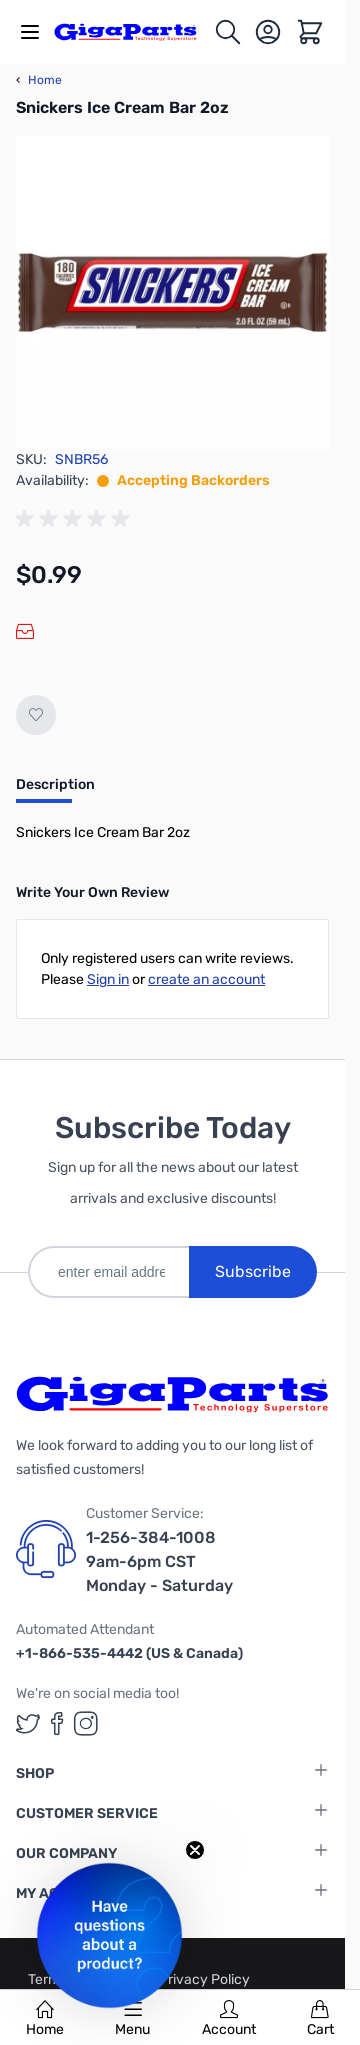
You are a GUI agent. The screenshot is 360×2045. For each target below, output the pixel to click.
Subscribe (253, 1271)
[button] (109, 1935)
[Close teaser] (195, 1850)
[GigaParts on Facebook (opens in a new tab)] (57, 1723)
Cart (320, 2019)
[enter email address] (108, 1272)
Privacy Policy (204, 1979)
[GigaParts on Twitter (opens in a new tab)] (28, 1723)
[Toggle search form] (228, 32)
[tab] (55, 791)
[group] (76, 519)
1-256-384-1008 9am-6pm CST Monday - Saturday (159, 1561)
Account (229, 2019)
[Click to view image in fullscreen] (172, 292)
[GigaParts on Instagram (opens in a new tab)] (86, 1723)
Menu (132, 2019)
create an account (206, 979)
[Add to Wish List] (36, 715)
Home (45, 2019)
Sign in (108, 979)
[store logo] (133, 31)
